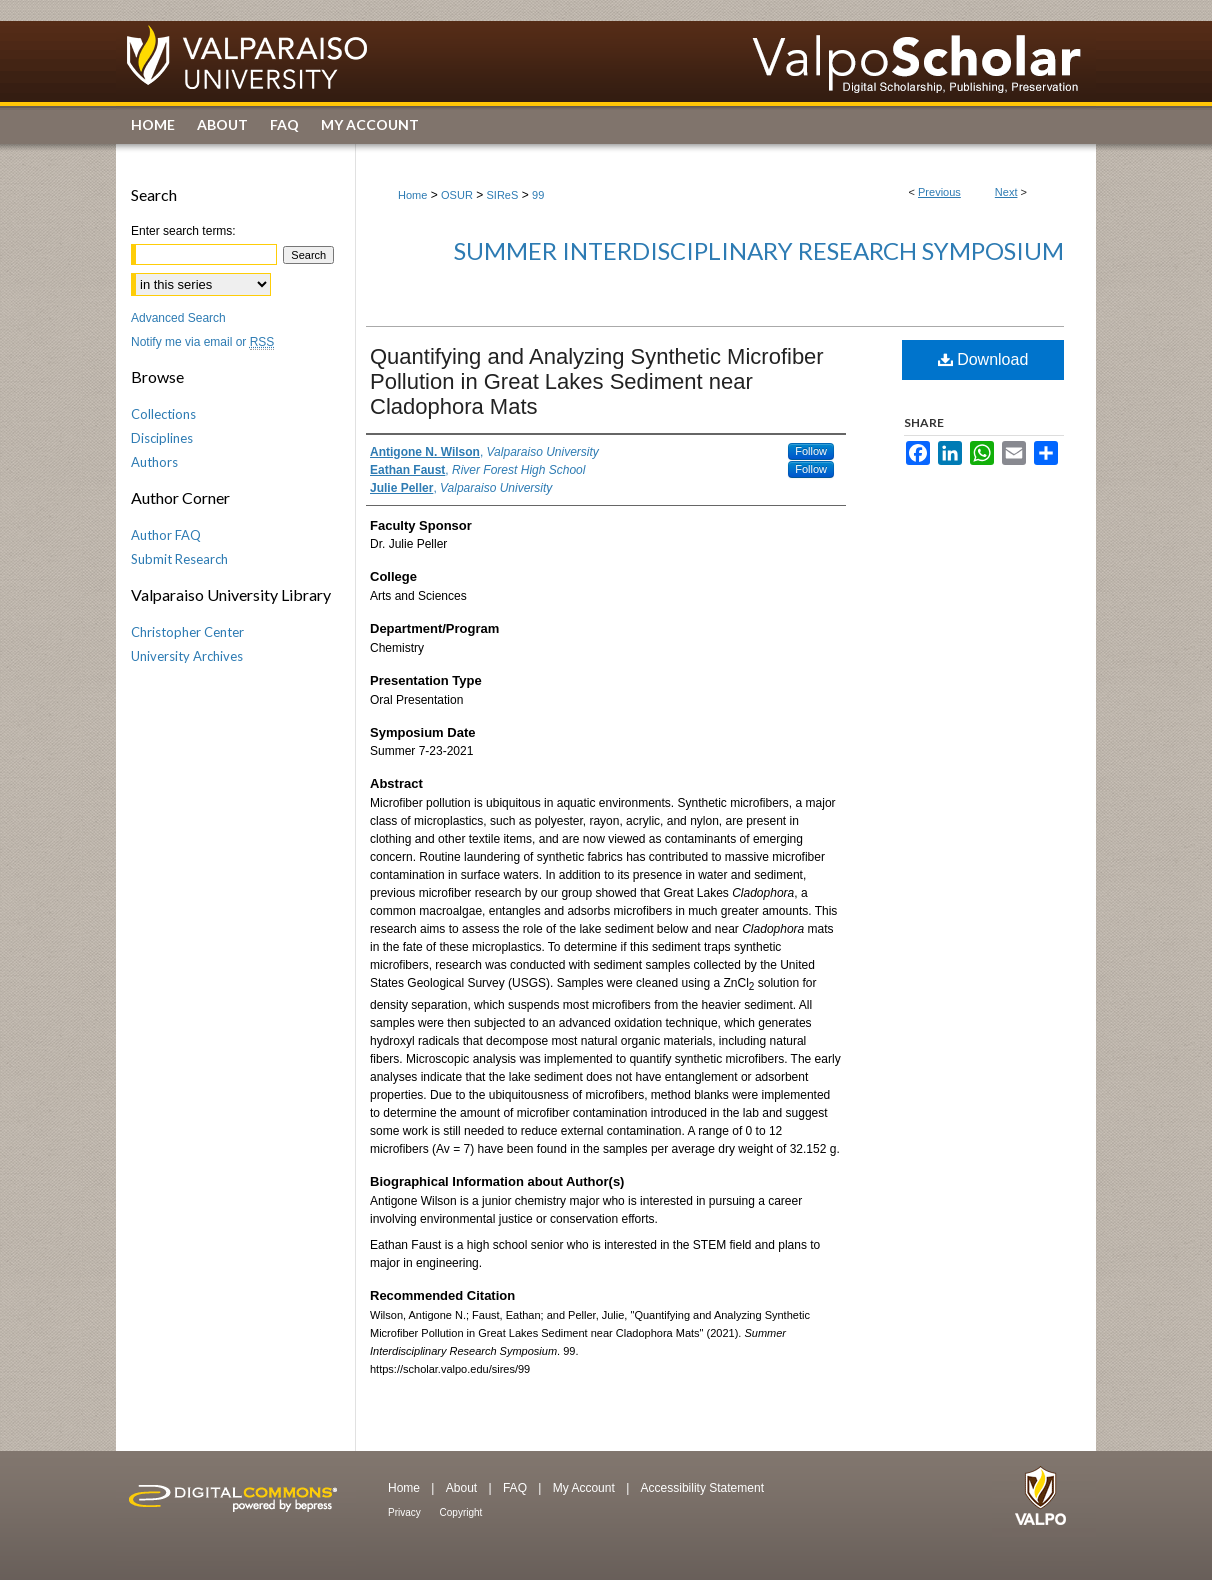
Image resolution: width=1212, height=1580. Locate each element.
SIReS (503, 195)
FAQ (516, 1488)
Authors (154, 462)
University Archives (187, 656)
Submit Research (179, 559)
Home (412, 195)
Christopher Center (187, 632)
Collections (163, 414)
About (463, 1488)
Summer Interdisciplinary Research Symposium (759, 250)
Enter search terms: (183, 231)
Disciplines (162, 438)
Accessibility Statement (702, 1488)
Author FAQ (166, 535)
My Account (585, 1488)
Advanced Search (178, 318)
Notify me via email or (202, 342)
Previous (939, 192)
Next (1006, 192)
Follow (811, 451)
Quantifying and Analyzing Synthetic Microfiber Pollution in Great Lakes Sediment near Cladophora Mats (597, 381)
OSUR (457, 195)
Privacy (406, 1512)
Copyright (461, 1512)
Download (983, 359)
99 (538, 195)
